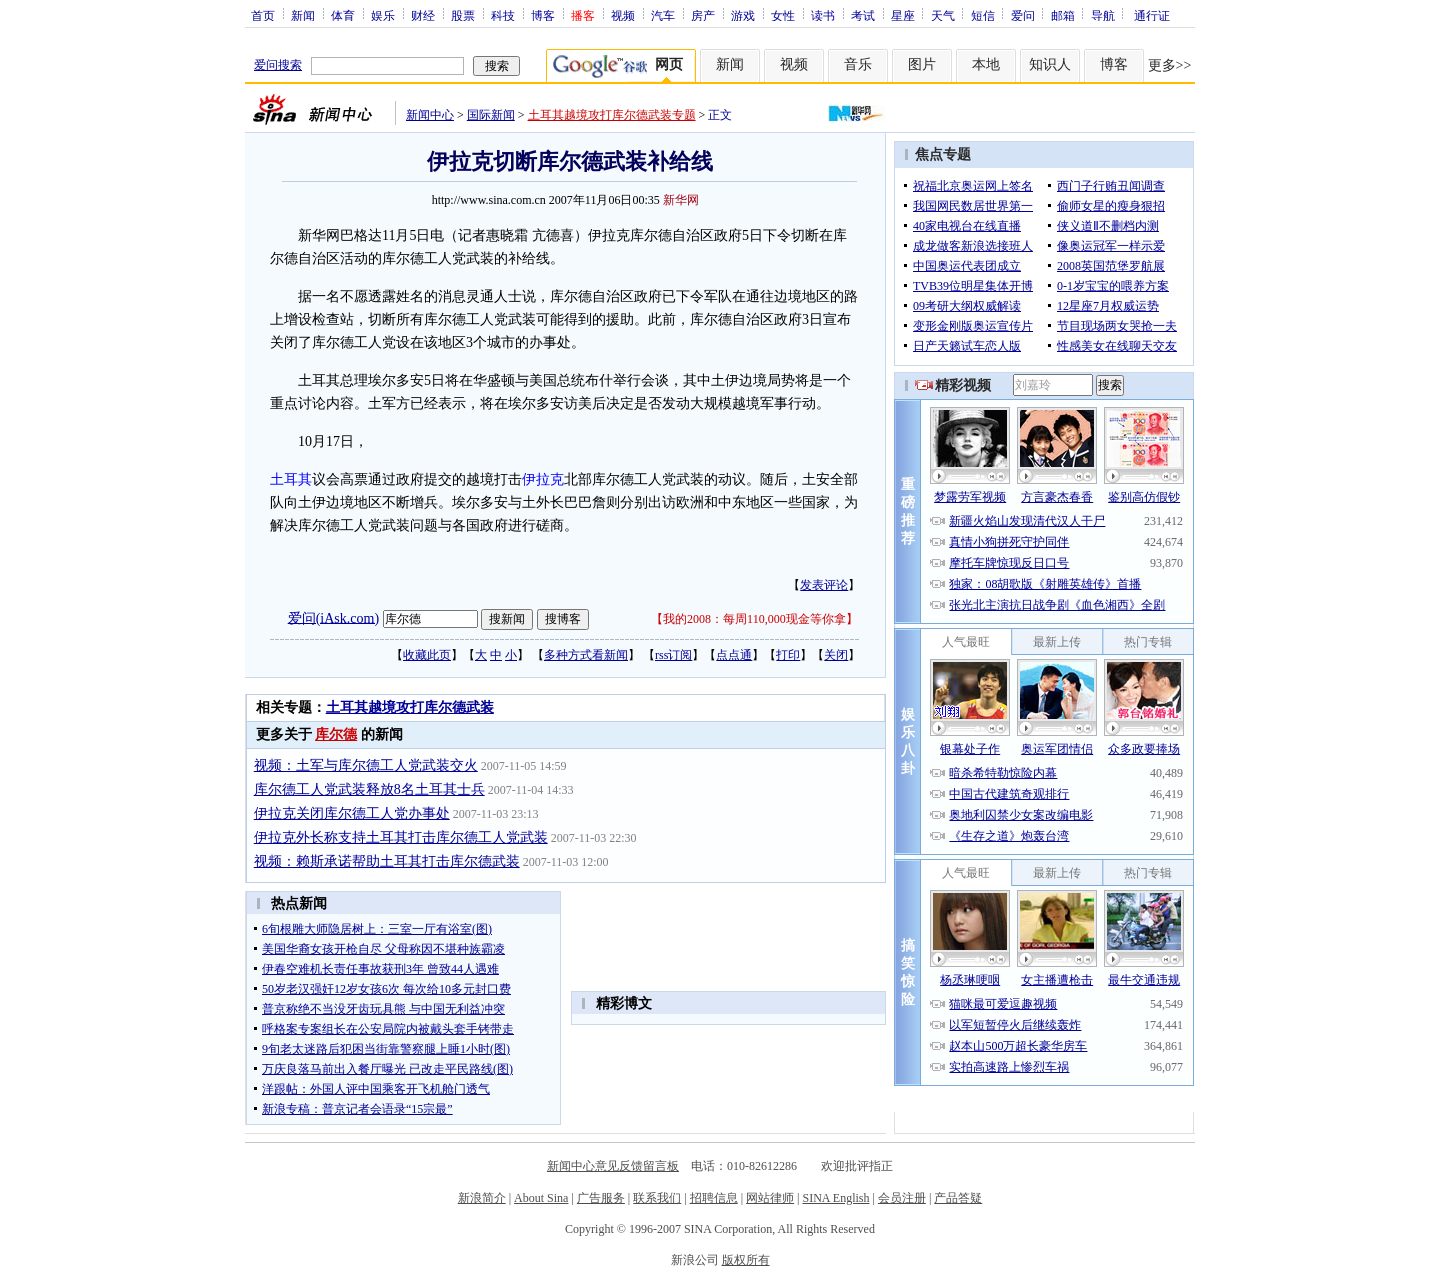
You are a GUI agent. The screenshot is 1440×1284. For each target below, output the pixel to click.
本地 (986, 64)
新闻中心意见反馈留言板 (613, 1166)
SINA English (835, 1198)
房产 (703, 15)
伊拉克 (543, 479)
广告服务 (601, 1198)
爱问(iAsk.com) (333, 617)
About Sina (541, 1198)
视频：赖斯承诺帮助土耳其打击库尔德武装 (387, 861)
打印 (788, 655)
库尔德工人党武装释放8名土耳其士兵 (369, 789)
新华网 (681, 200)
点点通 (734, 655)
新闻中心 (430, 115)
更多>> (1170, 65)
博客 (543, 15)
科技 (503, 15)
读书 (823, 15)
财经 (423, 15)
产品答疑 (958, 1198)
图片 (922, 64)
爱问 (1023, 15)
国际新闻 (491, 115)
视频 (623, 15)
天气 (943, 15)
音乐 (858, 64)
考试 (863, 15)
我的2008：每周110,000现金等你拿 (754, 619)
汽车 (663, 15)
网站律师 (770, 1198)
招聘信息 (714, 1198)
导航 (1103, 15)
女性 (783, 15)
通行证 (1152, 15)
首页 (263, 15)
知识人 (1050, 64)
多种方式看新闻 (586, 655)
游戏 (743, 15)
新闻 (303, 15)
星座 (903, 15)
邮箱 (1063, 15)
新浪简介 (482, 1198)
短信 (983, 15)
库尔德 (336, 734)
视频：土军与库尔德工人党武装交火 (366, 765)
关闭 (836, 655)
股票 (463, 15)
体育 (343, 15)
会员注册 (902, 1198)
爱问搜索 (278, 65)
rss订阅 (673, 655)
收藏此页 (427, 655)
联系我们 (657, 1198)
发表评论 (824, 585)
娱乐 (383, 15)
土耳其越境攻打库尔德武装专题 (612, 115)
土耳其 (291, 479)
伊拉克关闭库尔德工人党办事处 (352, 813)
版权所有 (746, 1260)
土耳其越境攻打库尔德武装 (410, 707)
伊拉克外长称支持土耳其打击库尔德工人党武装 (401, 837)
